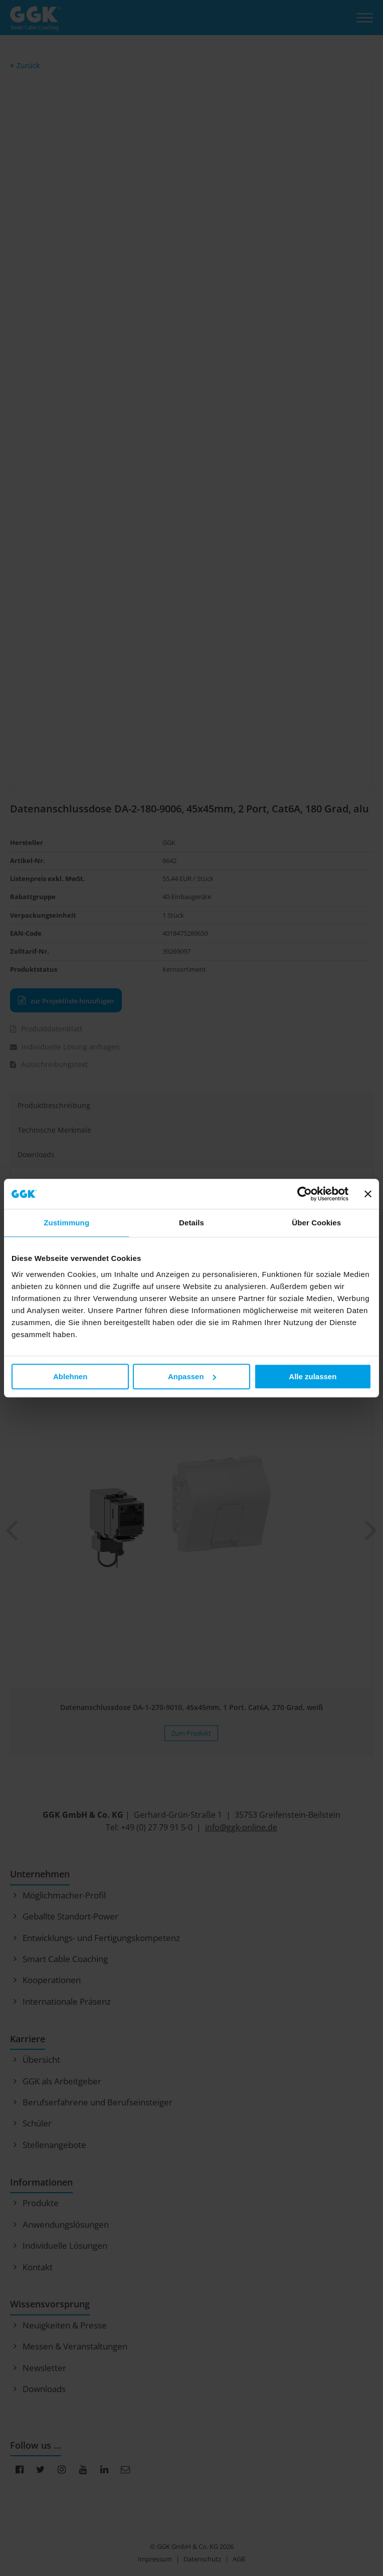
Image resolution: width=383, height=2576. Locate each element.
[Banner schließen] (367, 1193)
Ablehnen (70, 1376)
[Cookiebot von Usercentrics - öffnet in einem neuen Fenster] (304, 1193)
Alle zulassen (312, 1376)
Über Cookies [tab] (316, 1222)
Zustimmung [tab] (66, 1222)
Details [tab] (191, 1222)
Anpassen (192, 1376)
